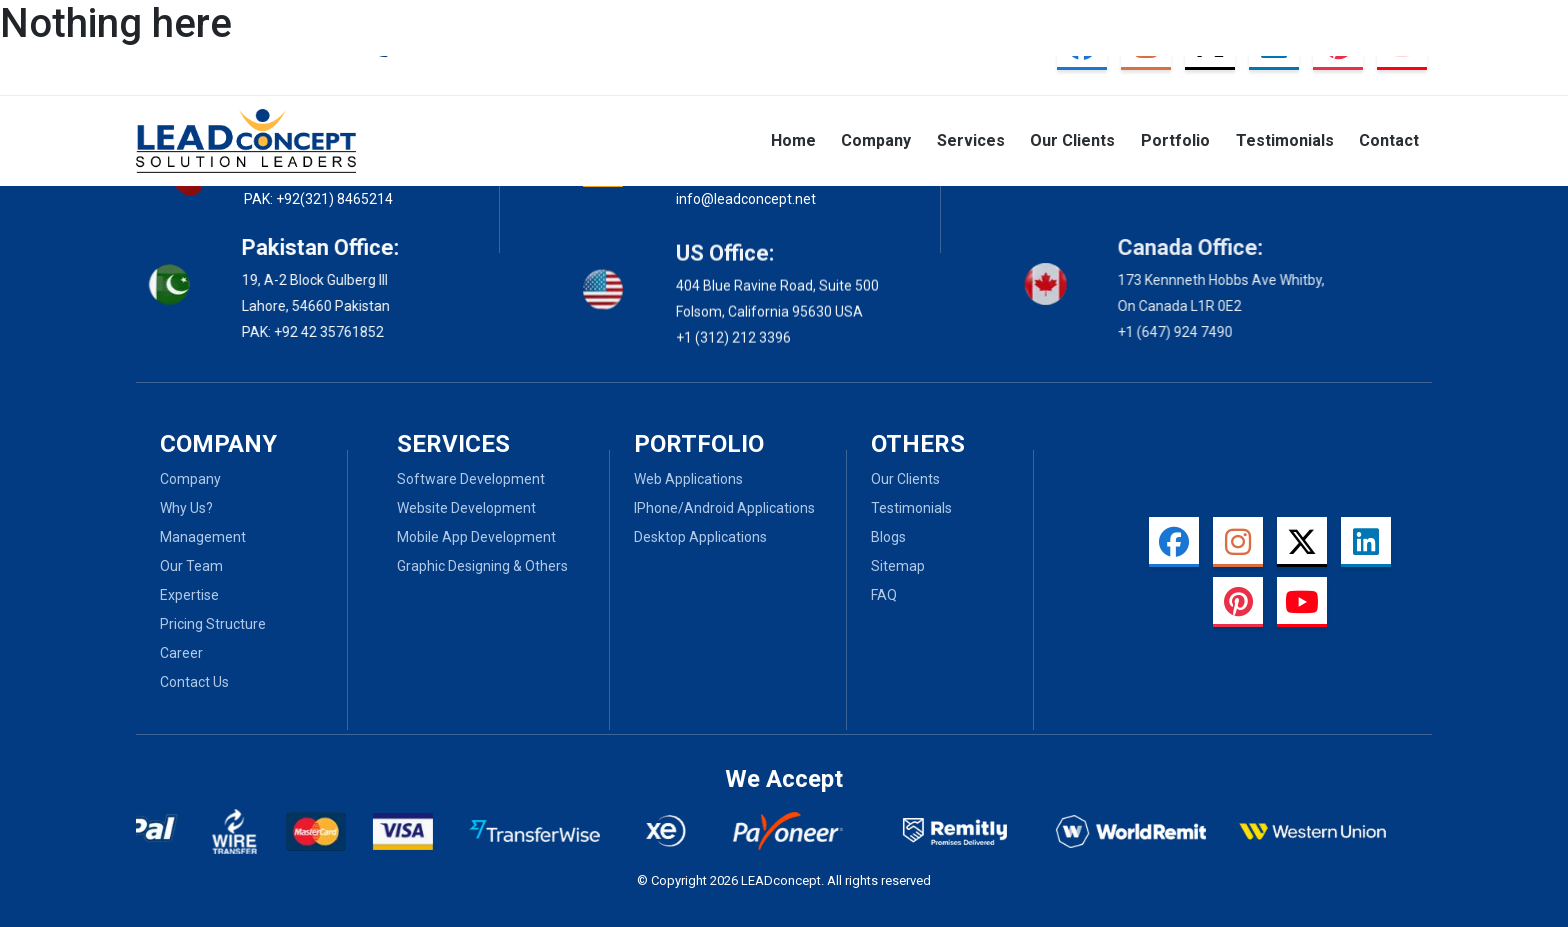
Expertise (189, 595)
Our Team (191, 566)
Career (181, 653)
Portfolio (1175, 140)
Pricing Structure (213, 624)
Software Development (471, 479)
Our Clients (1072, 140)
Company (876, 140)
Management (203, 537)
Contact (1389, 140)
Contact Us (194, 682)
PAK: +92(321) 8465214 (318, 199)
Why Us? (186, 508)
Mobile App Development (476, 537)
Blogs (888, 537)
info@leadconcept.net (746, 198)
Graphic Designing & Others (482, 566)
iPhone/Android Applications (724, 508)
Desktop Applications (700, 537)
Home (793, 140)
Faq (884, 595)
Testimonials (1285, 140)
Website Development (466, 508)
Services (971, 140)
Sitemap (898, 566)
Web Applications (688, 479)
